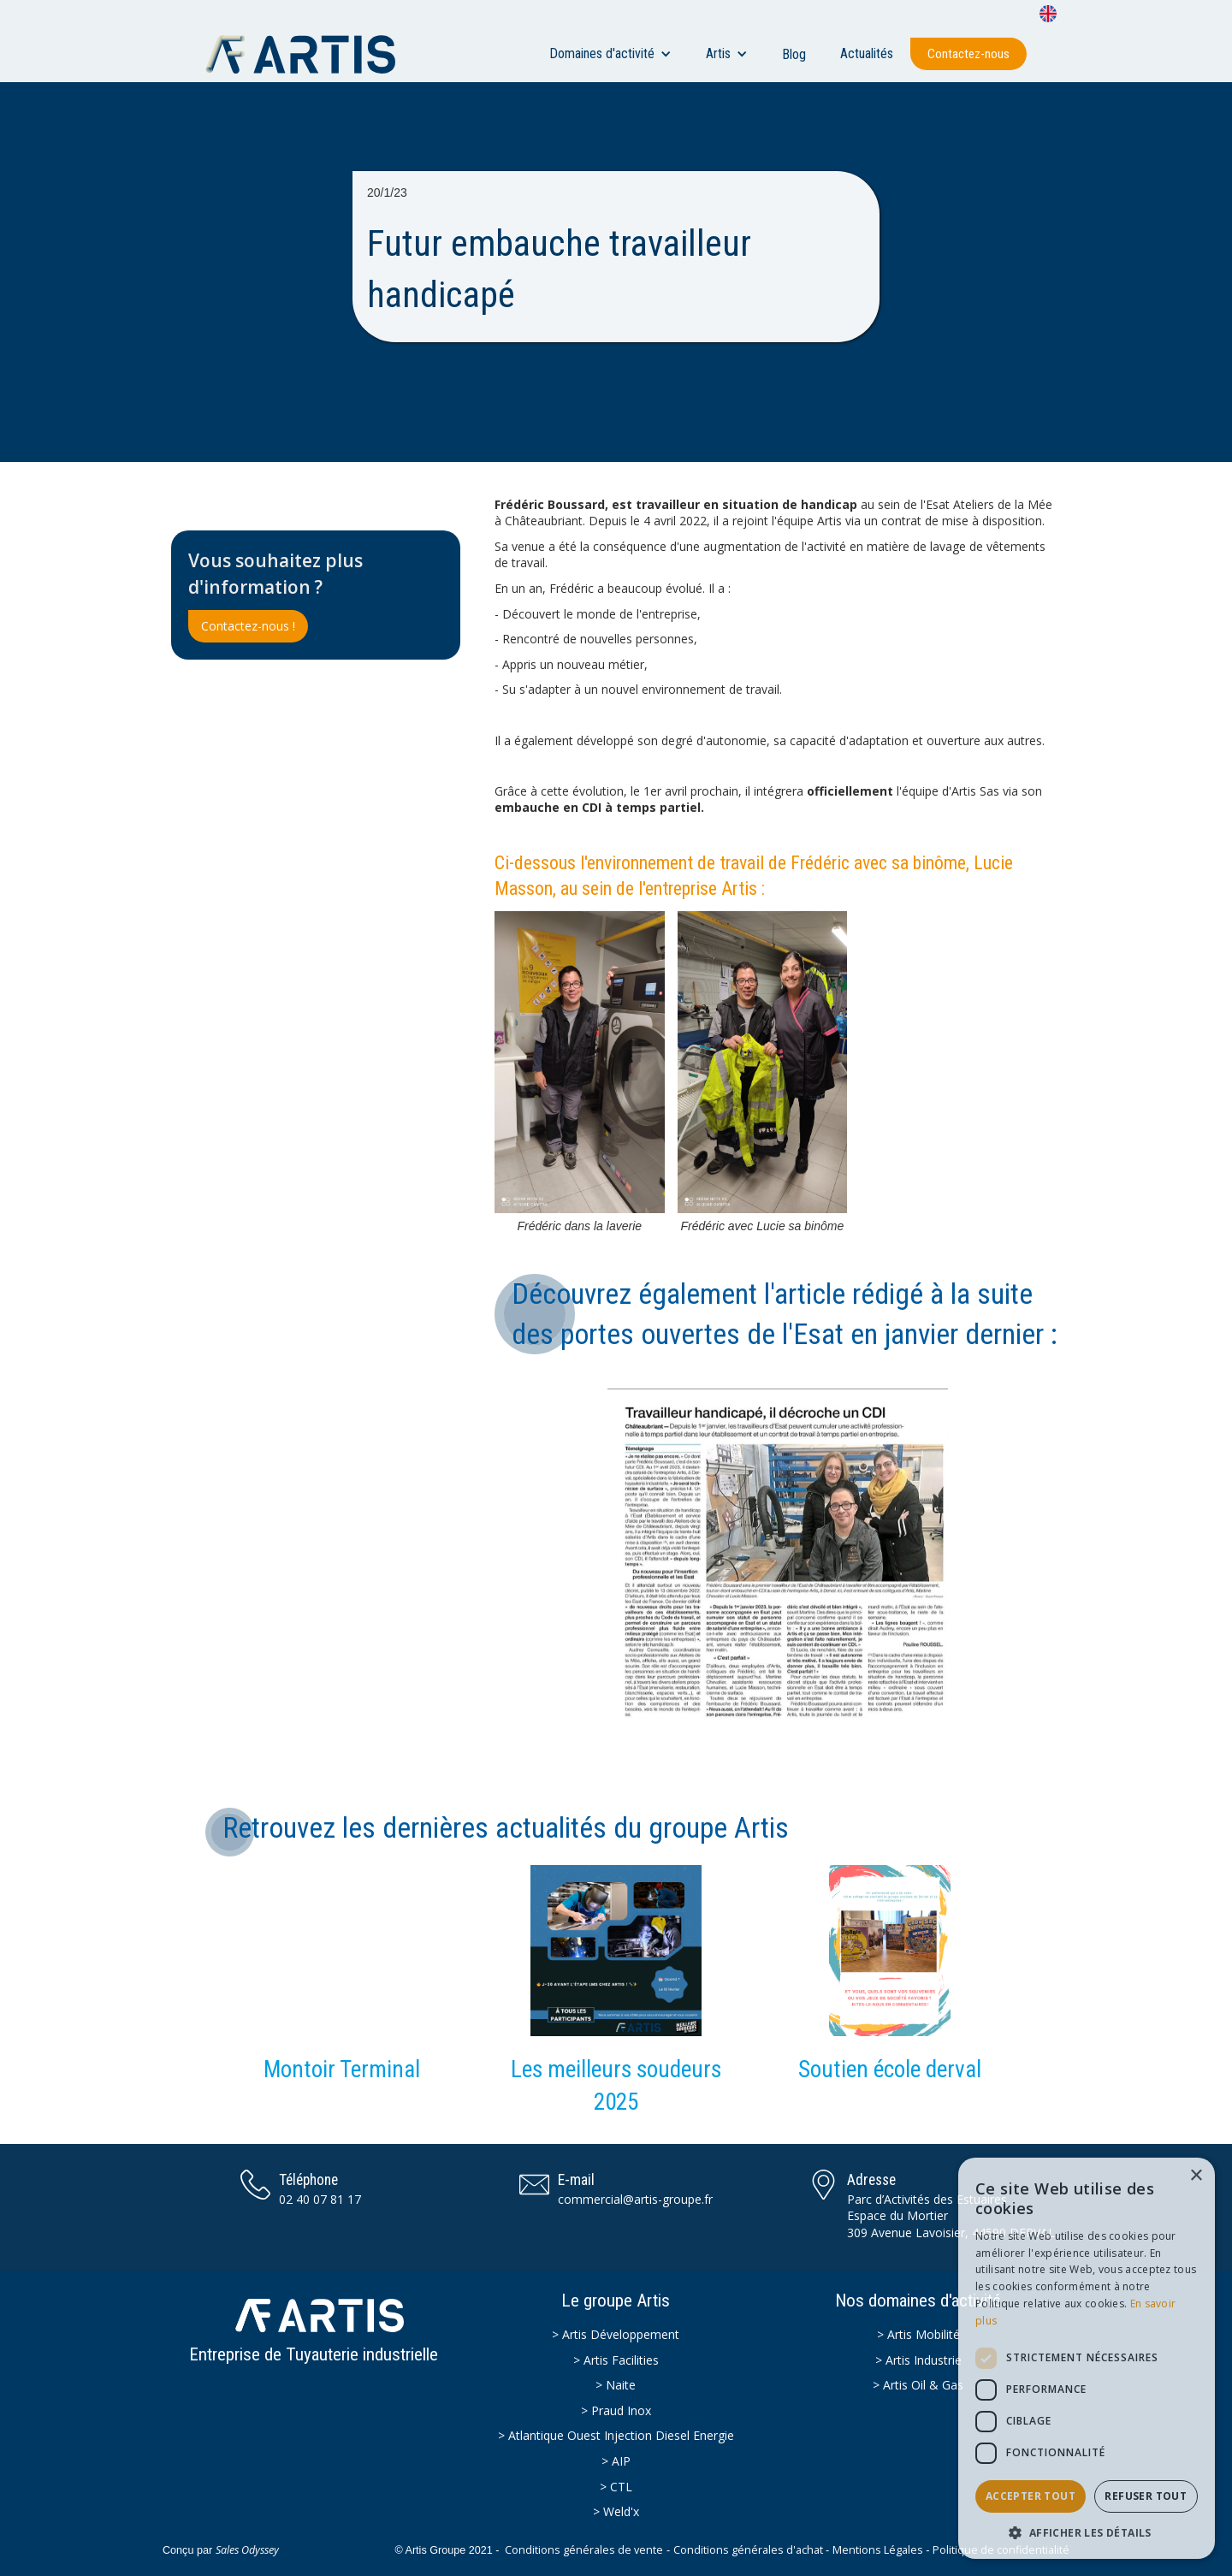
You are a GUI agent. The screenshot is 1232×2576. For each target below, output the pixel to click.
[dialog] (1086, 2358)
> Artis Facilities (616, 2360)
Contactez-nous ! (248, 626)
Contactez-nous (968, 54)
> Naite (615, 2385)
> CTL (616, 2486)
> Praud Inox (616, 2410)
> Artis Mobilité (918, 2334)
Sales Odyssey (247, 2550)
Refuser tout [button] (1146, 2496)
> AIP (616, 2461)
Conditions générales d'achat (748, 2550)
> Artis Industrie (918, 2360)
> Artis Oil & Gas (918, 2385)
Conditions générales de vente (584, 2550)
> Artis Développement (615, 2334)
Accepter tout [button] (1030, 2496)
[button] (610, 54)
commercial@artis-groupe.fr (635, 2199)
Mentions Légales (877, 2550)
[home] (308, 54)
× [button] (1195, 2176)
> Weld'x (616, 2511)
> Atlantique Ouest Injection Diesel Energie (616, 2435)
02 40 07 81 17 (320, 2199)
